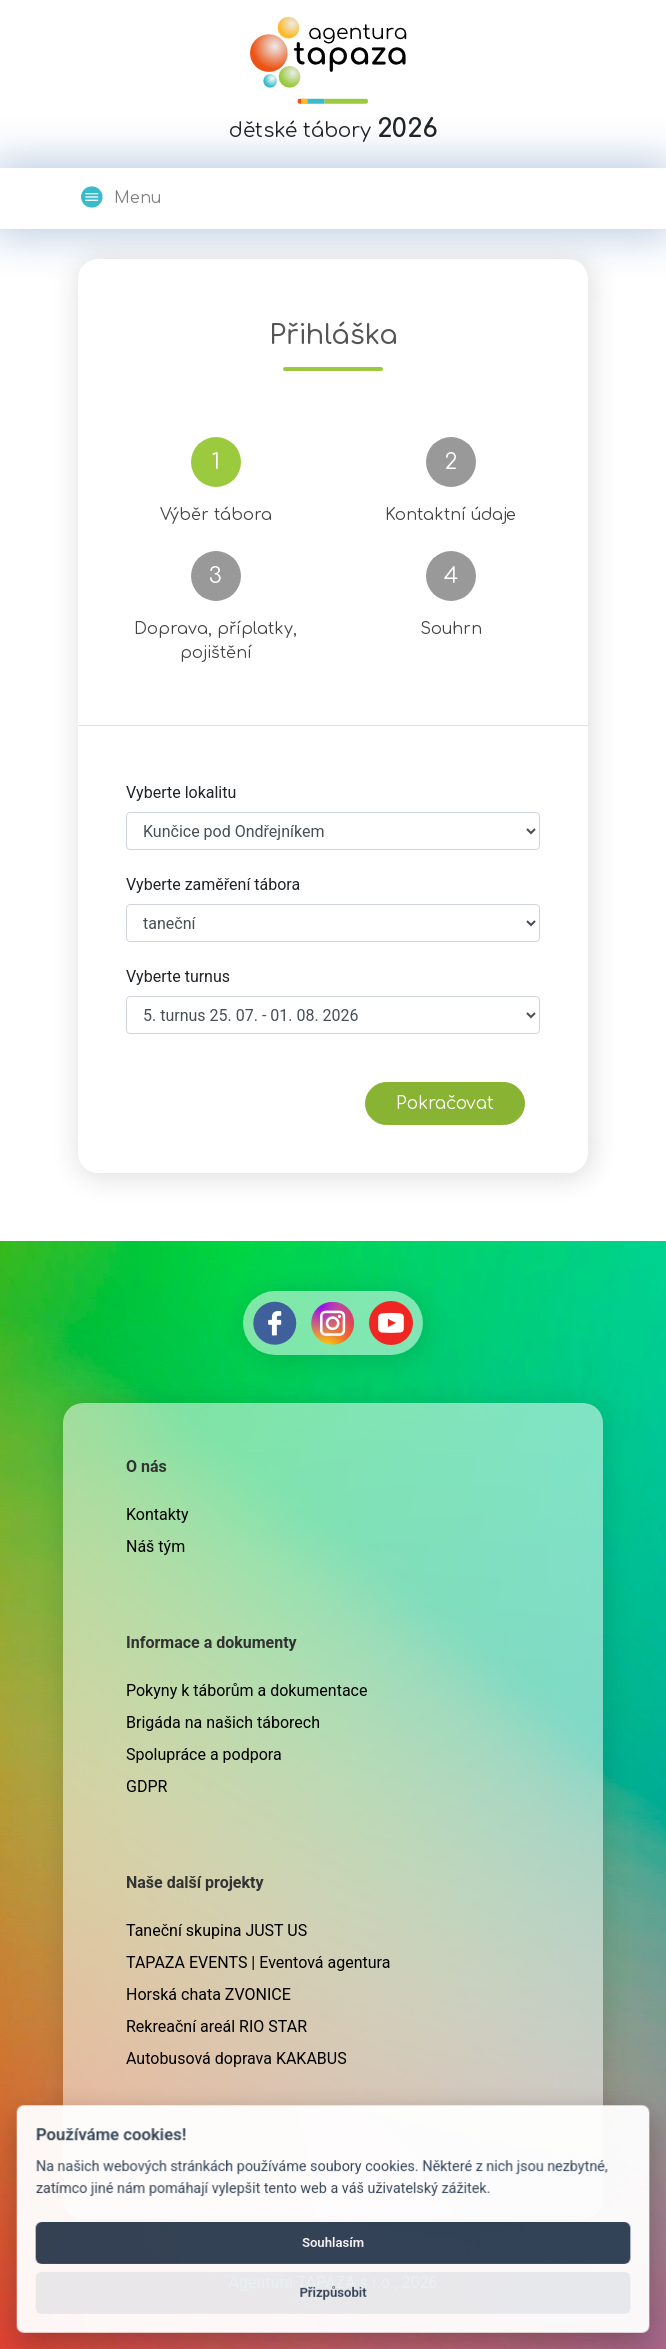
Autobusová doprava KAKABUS (236, 2058)
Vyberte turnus (178, 976)
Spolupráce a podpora (204, 1754)
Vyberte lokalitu (181, 792)
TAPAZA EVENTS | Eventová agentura (258, 1962)
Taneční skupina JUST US (216, 1930)
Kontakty (157, 1514)
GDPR (146, 1786)
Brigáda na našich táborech (223, 1722)
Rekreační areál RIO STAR (216, 2026)
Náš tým (155, 1546)
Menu (120, 197)
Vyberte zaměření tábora (213, 884)
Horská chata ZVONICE (208, 1994)
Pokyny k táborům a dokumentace (246, 1690)
